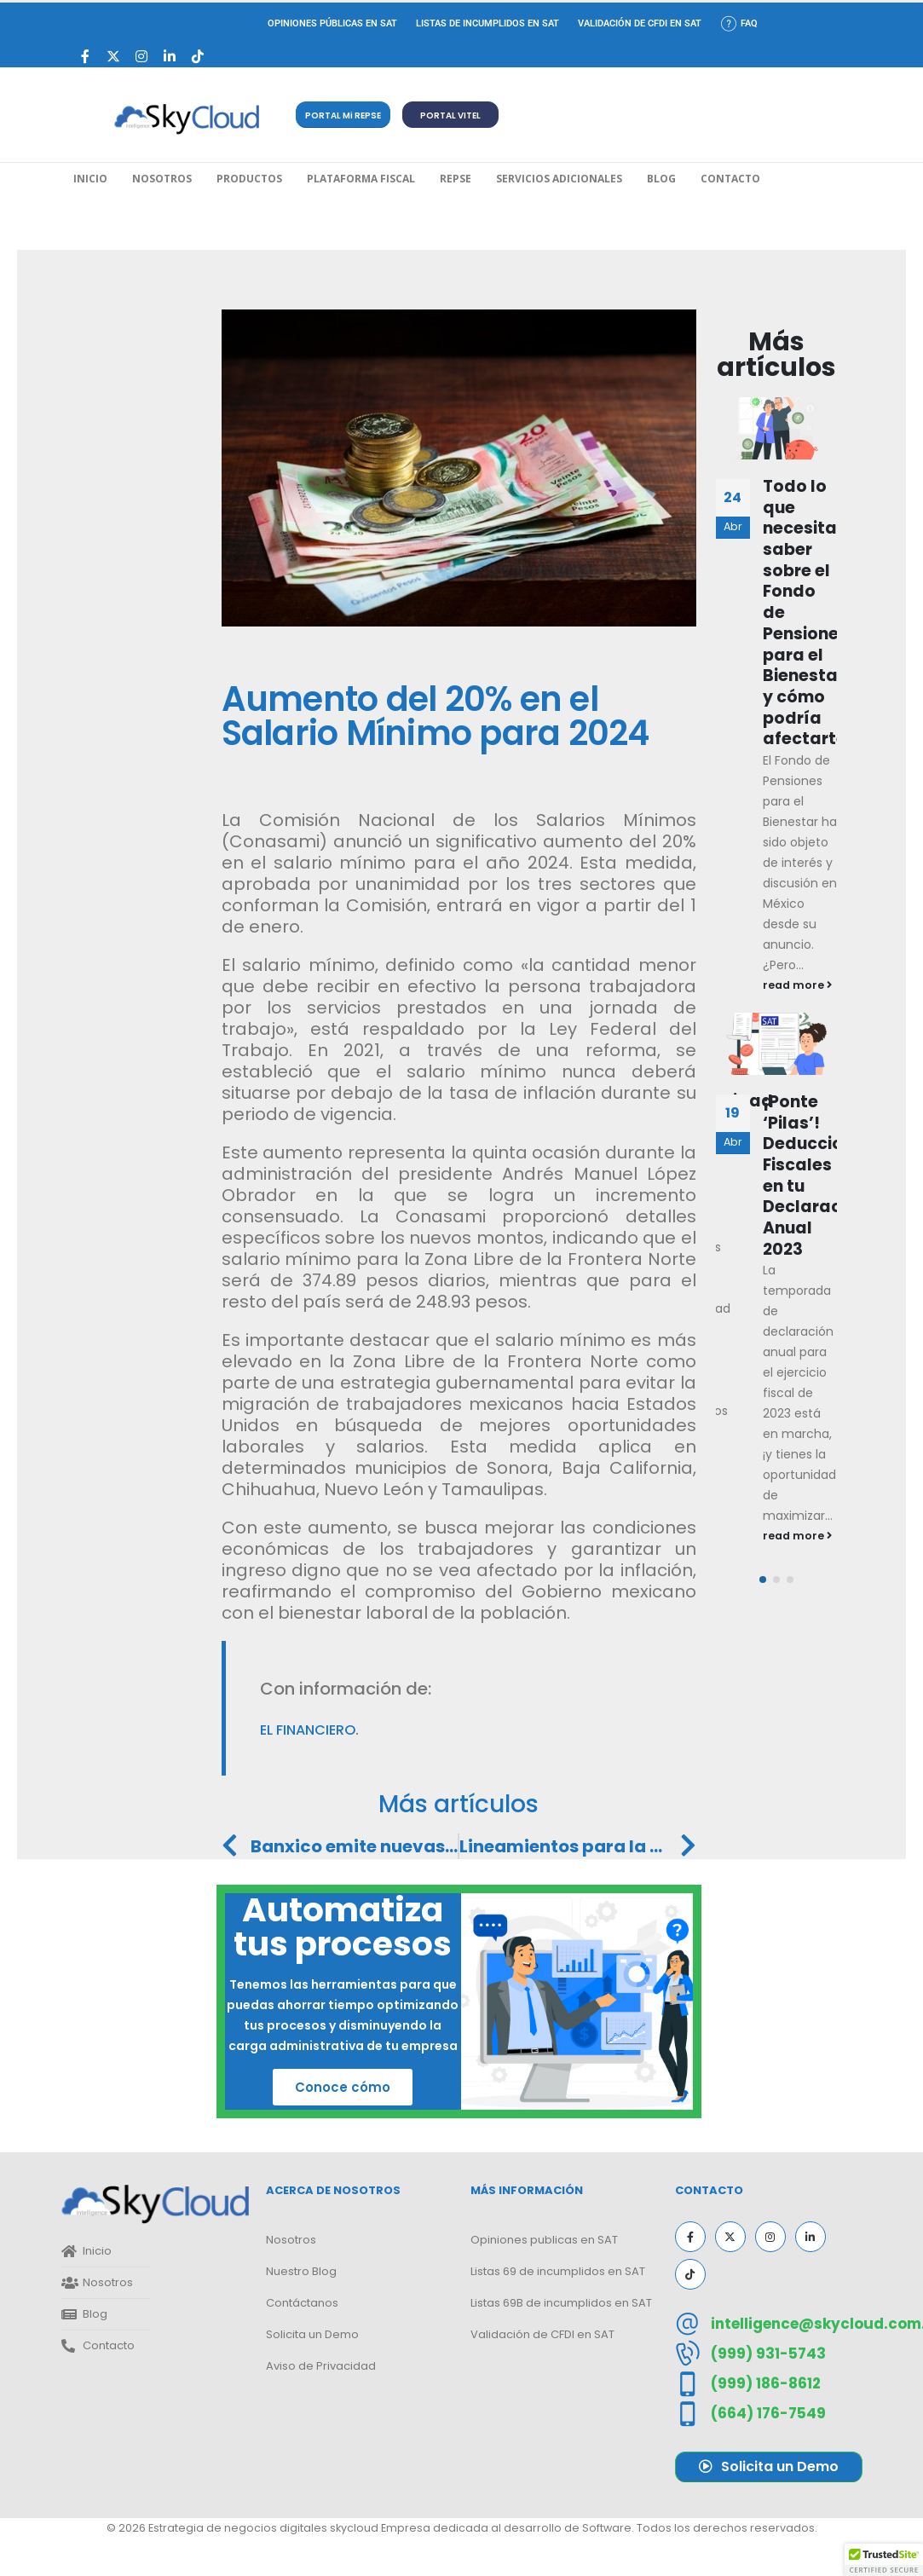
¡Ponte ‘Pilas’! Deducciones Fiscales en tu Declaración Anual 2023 (818, 1175)
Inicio (90, 178)
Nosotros (162, 178)
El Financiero (307, 1730)
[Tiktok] (198, 56)
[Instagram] (142, 56)
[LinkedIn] (170, 56)
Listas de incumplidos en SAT (487, 23)
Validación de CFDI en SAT (639, 23)
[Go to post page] (776, 428)
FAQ (739, 23)
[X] (113, 56)
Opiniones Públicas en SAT (332, 23)
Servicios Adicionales (559, 178)
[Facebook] (85, 56)
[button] (343, 114)
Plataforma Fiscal (361, 178)
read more (797, 985)
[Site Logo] (186, 119)
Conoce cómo (342, 2087)
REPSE (455, 178)
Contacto (730, 178)
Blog (661, 178)
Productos (249, 178)
